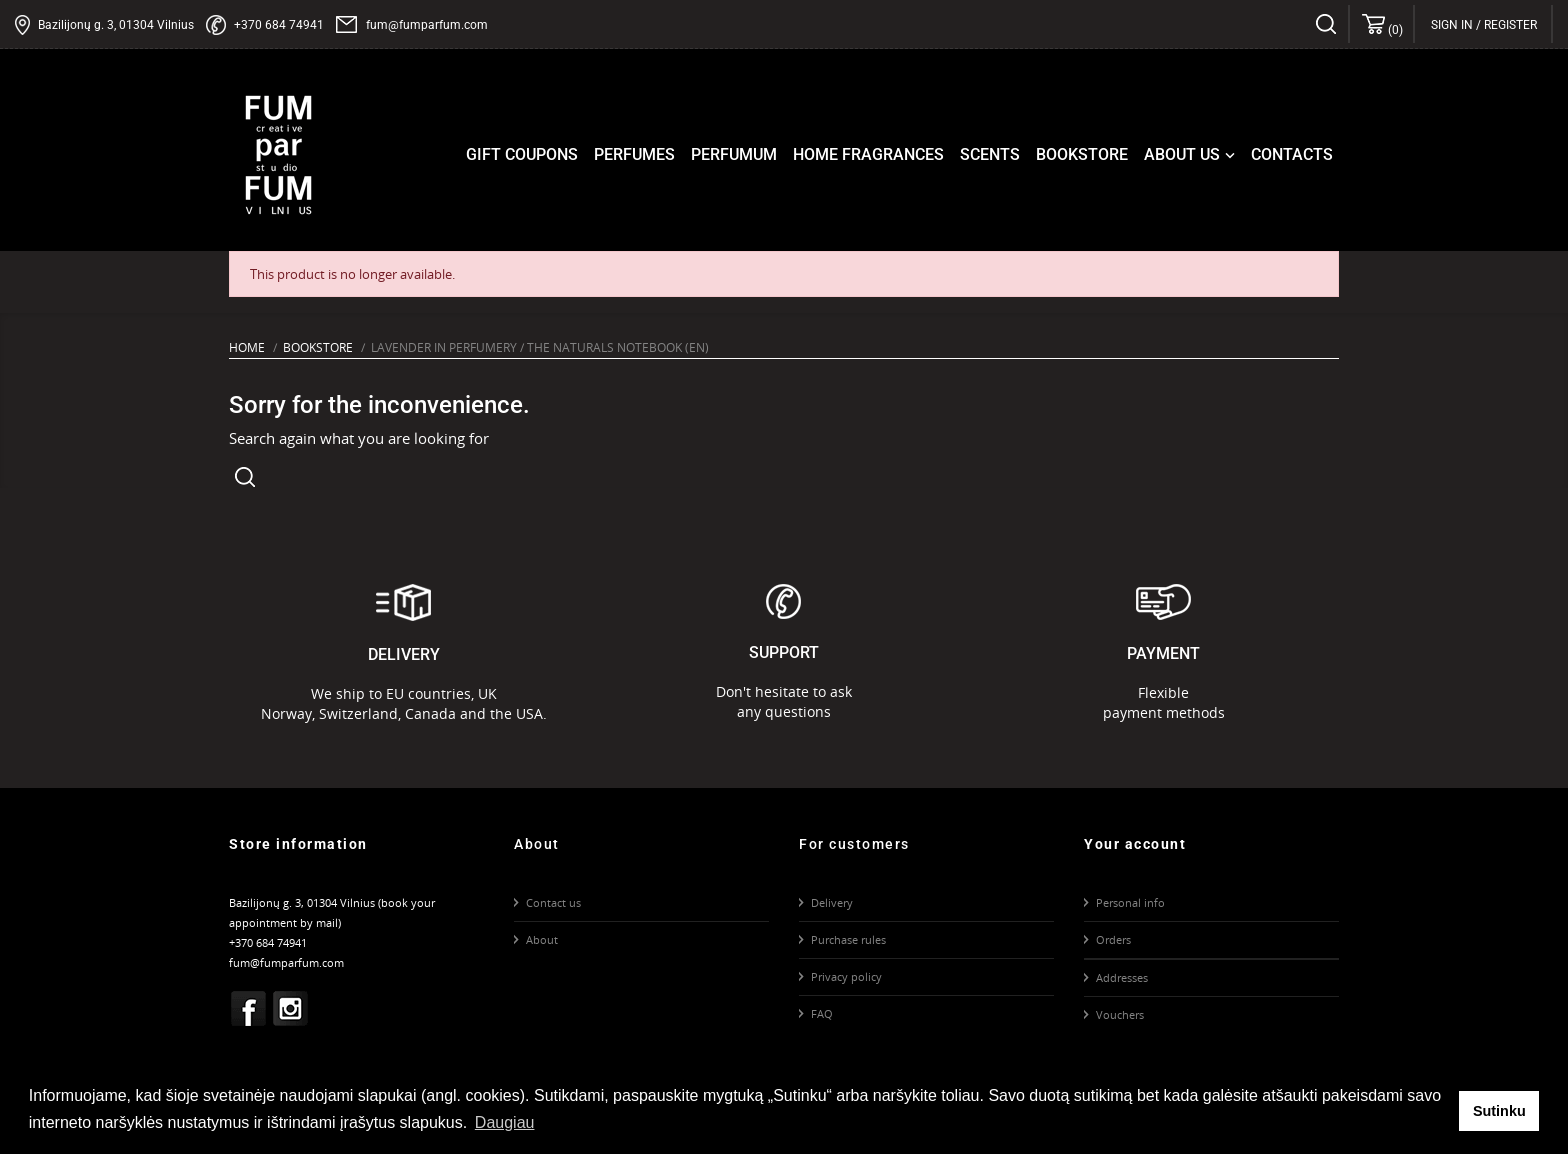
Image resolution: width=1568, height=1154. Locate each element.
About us (1191, 155)
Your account (1135, 844)
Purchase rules (848, 939)
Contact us (553, 902)
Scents (990, 154)
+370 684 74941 (279, 25)
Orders (1113, 939)
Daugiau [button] (505, 1122)
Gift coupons (522, 154)
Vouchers (1120, 1014)
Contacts (1292, 154)
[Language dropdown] (1537, 25)
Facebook (249, 1008)
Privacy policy (846, 976)
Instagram (291, 1008)
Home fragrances (868, 154)
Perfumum (734, 154)
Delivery (832, 902)
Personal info (1130, 902)
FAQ (822, 1013)
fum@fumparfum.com (427, 25)
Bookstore (1082, 154)
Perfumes (634, 154)
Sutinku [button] (1499, 1111)
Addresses (1122, 977)
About (542, 939)
